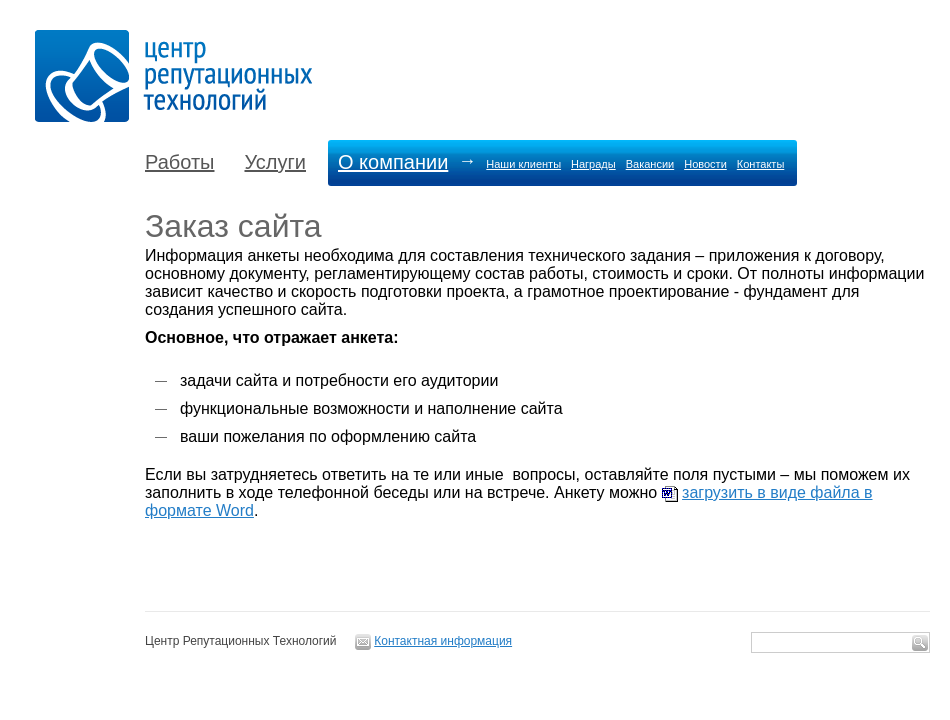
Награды (593, 164)
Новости (705, 164)
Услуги (275, 162)
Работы (179, 162)
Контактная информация (443, 641)
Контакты (761, 164)
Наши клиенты (523, 164)
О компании (393, 162)
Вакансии (650, 164)
